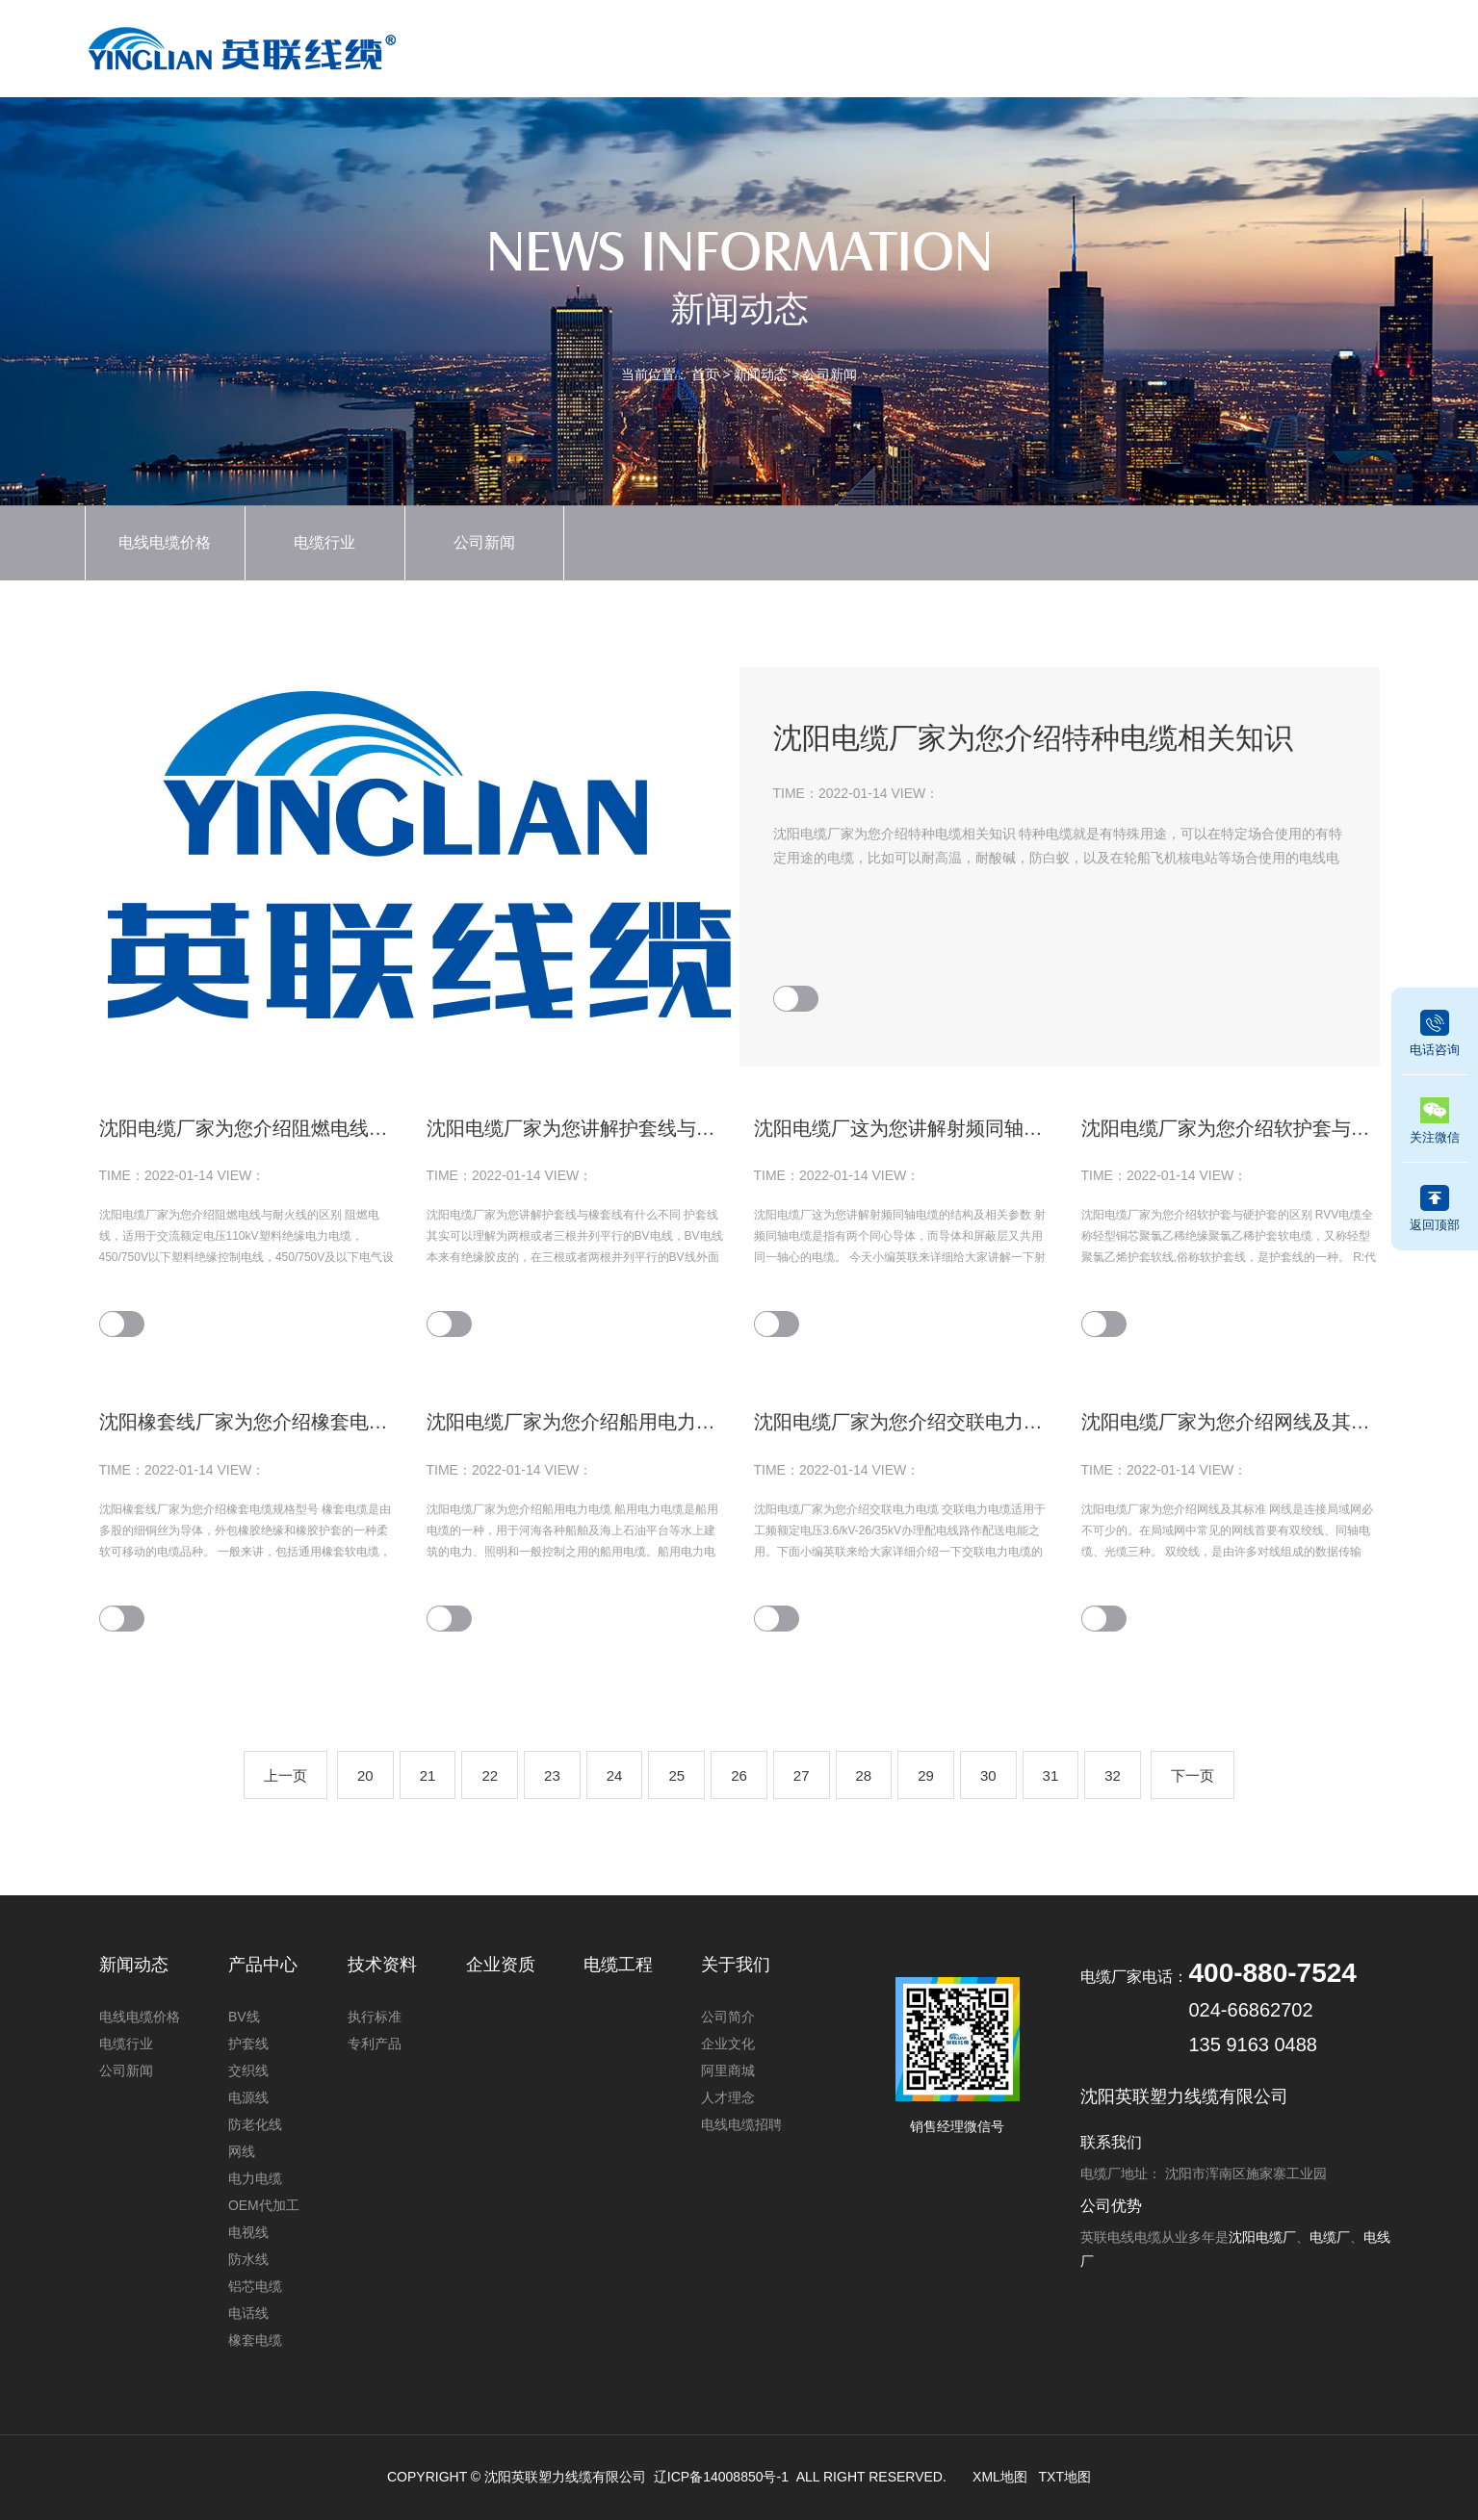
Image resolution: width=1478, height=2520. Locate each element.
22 (489, 1775)
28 (864, 1775)
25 (676, 1775)
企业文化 (728, 2043)
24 (615, 1775)
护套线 (248, 2043)
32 (1112, 1775)
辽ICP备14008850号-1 (721, 2476)
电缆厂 (1329, 2237)
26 (739, 1775)
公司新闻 (830, 374)
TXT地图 (1065, 2476)
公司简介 (728, 2016)
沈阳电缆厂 (1262, 2237)
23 (552, 1775)
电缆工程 (1129, 45)
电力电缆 (255, 2178)
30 (988, 1775)
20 (365, 1775)
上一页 (285, 1775)
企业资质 (921, 45)
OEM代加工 (263, 2205)
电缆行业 (324, 542)
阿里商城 (728, 2070)
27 (801, 1775)
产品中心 (712, 45)
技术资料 (1025, 45)
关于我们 (1233, 45)
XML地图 (999, 2476)
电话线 (248, 2313)
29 (926, 1775)
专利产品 (375, 2043)
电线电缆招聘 (741, 2124)
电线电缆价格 (164, 542)
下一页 (1192, 1775)
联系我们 (1337, 45)
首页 (608, 45)
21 (428, 1775)
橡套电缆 (255, 2340)
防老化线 (255, 2124)
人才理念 (728, 2097)
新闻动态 (817, 45)
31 (1051, 1775)
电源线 (248, 2097)
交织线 (248, 2070)
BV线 (244, 2016)
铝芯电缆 (255, 2286)
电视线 (248, 2232)
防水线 (248, 2259)
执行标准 (375, 2016)
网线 (241, 2151)
